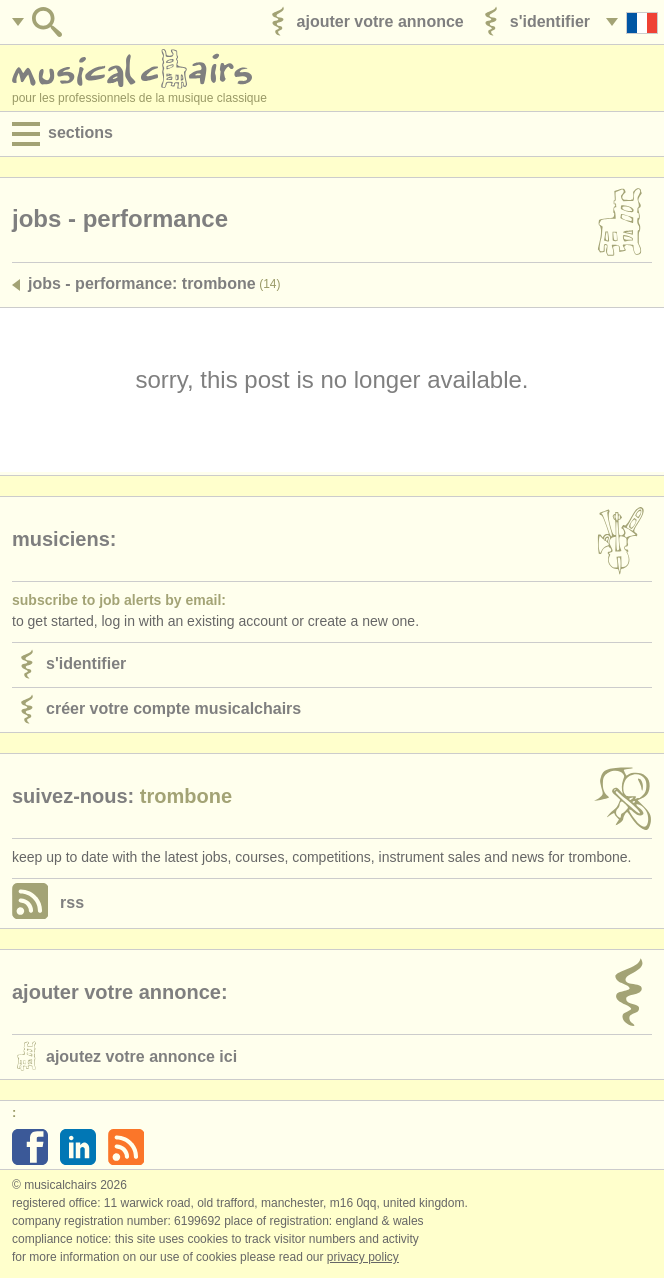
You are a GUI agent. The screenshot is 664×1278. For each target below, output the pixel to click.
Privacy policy (363, 1257)
